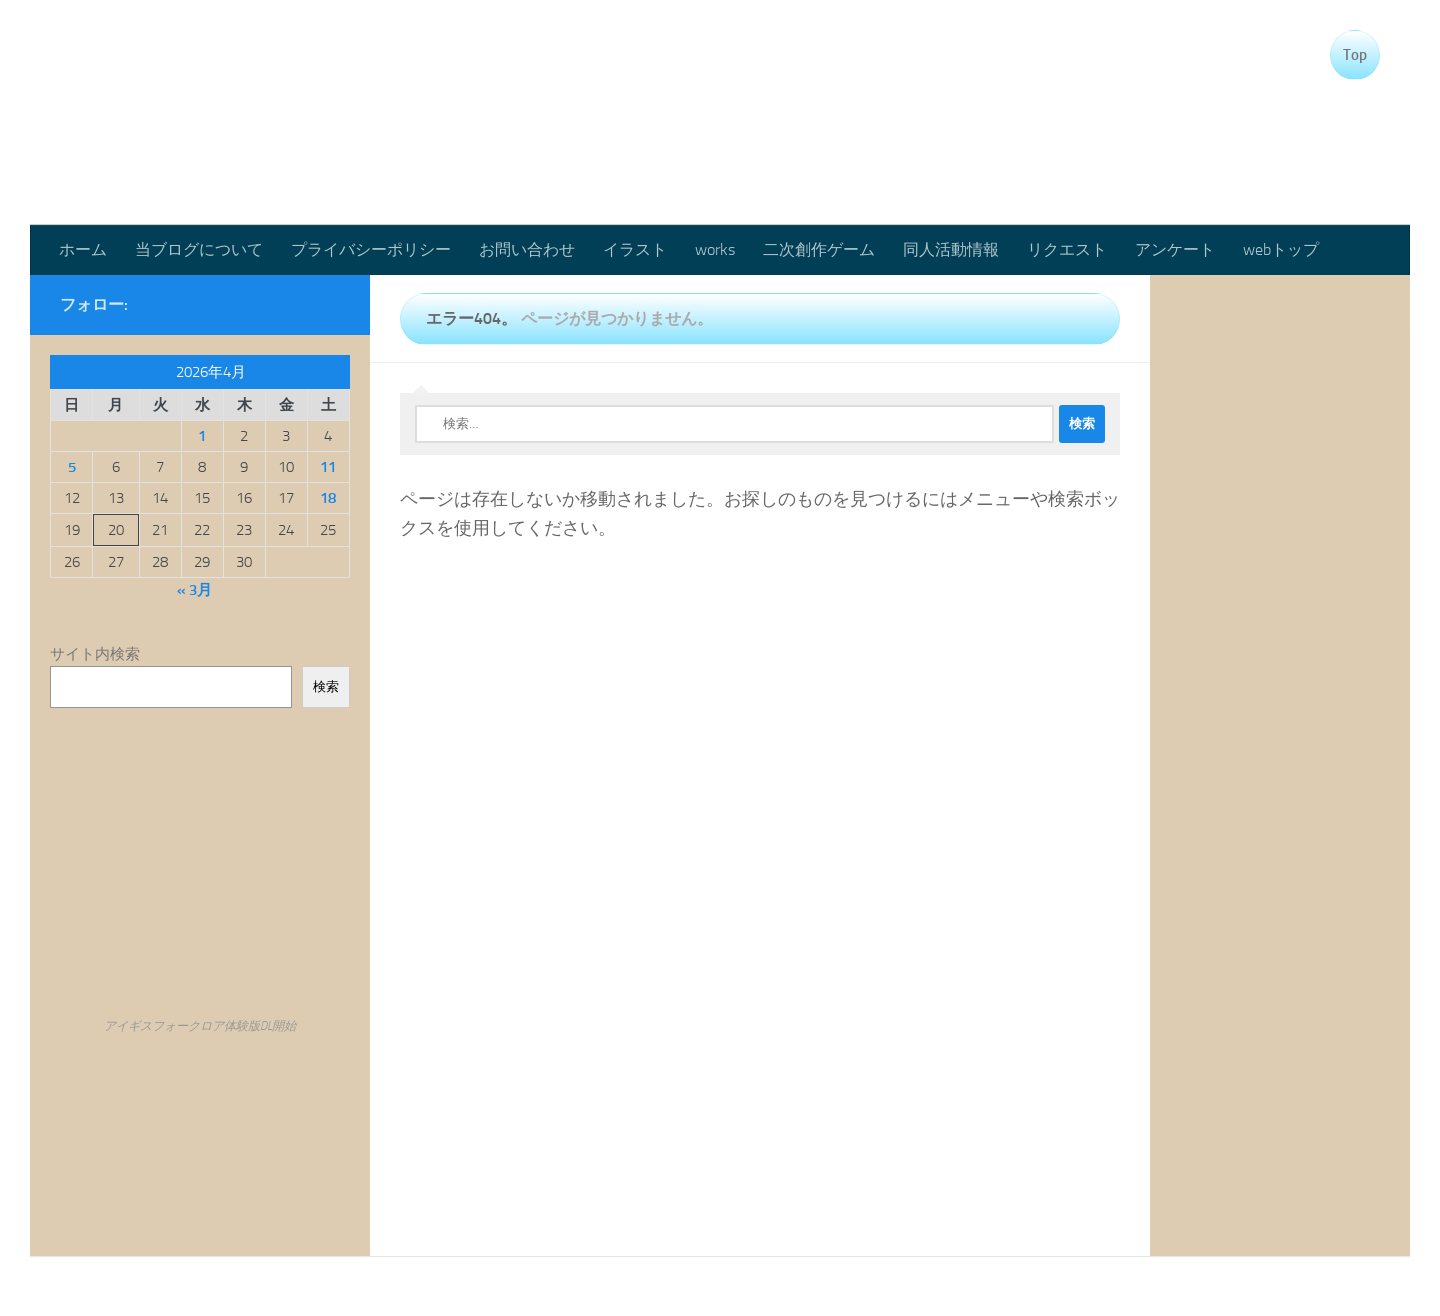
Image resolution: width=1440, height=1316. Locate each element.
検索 (326, 686)
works (715, 249)
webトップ (1281, 249)
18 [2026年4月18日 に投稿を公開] (328, 498)
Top (1355, 55)
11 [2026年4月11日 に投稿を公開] (328, 467)
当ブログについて (199, 249)
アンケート (1175, 249)
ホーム (83, 249)
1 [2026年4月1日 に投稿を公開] (202, 436)
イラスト (635, 249)
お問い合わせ (527, 249)
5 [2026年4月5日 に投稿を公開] (72, 467)
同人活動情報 (951, 249)
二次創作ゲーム (819, 249)
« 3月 (194, 590)
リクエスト (1067, 249)
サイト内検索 (95, 654)
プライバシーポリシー (371, 249)
